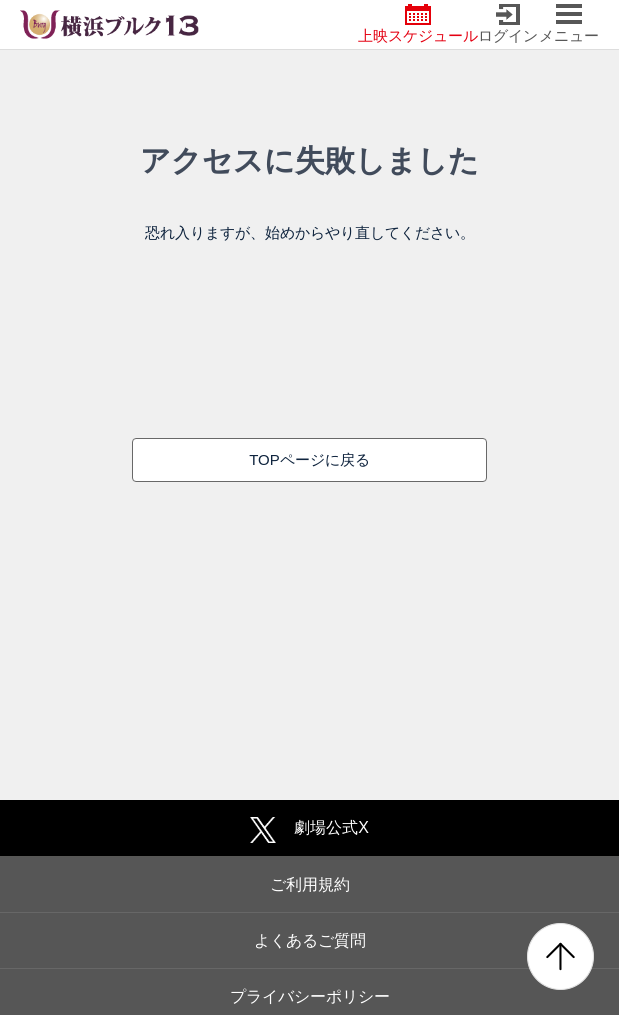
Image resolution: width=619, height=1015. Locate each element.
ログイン (508, 24)
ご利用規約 (310, 884)
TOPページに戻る (309, 459)
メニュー (569, 24)
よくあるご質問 (310, 940)
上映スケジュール (418, 24)
